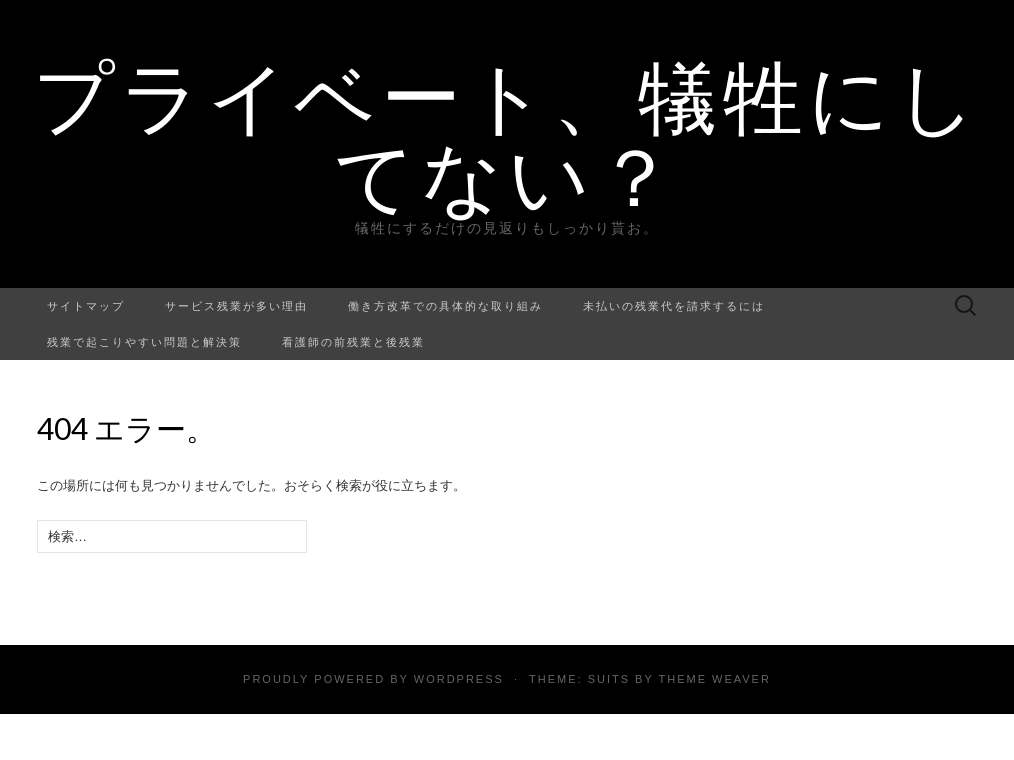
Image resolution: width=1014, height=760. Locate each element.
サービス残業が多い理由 (236, 305)
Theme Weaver (714, 679)
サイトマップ (86, 305)
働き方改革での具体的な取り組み (445, 305)
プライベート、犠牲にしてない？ (507, 135)
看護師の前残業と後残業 (353, 341)
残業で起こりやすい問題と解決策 (144, 341)
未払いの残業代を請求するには (674, 305)
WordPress (459, 679)
